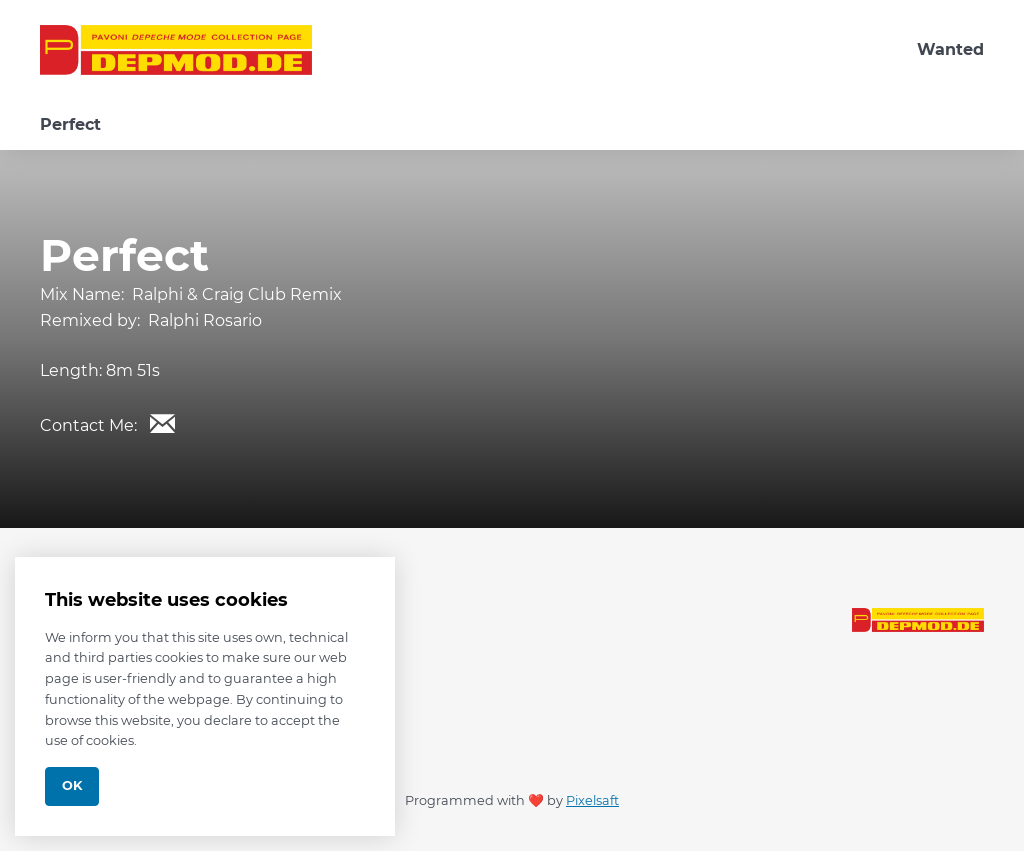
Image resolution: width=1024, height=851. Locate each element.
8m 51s (133, 370)
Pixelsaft (592, 800)
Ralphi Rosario (205, 320)
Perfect (70, 124)
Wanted (950, 49)
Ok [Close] (72, 785)
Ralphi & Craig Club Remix (237, 294)
